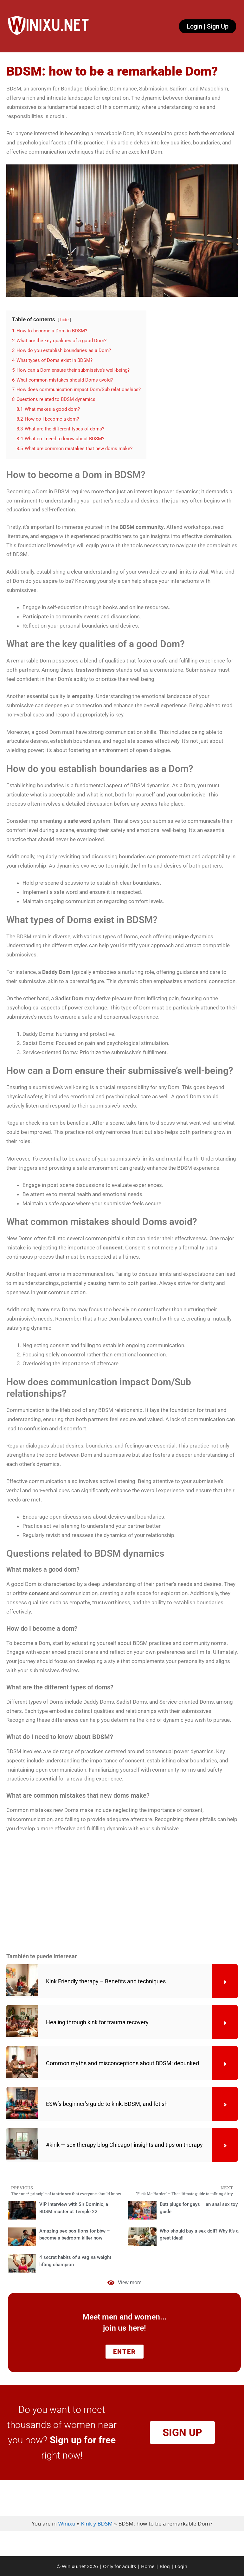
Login (181, 2566)
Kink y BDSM (97, 2523)
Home (148, 2566)
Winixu (66, 2523)
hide (64, 319)
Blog (165, 2566)
